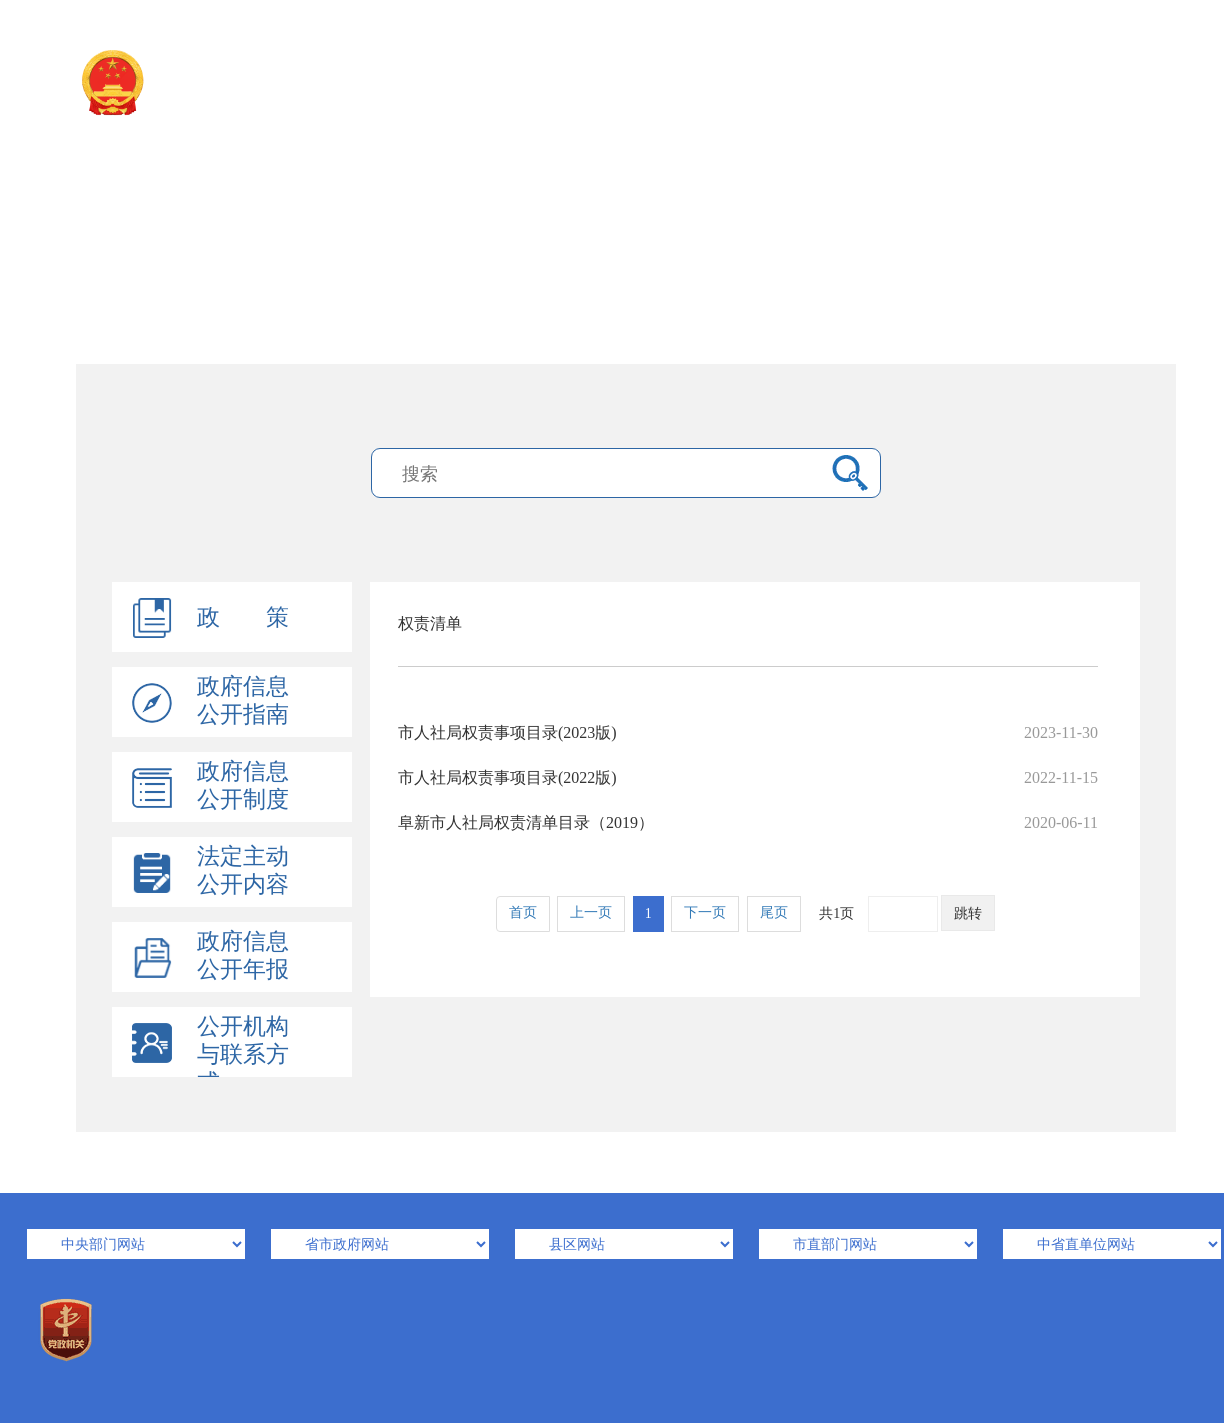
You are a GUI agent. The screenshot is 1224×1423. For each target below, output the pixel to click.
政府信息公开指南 (243, 700)
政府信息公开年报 (243, 955)
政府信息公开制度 (243, 785)
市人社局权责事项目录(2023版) (748, 732)
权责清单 (430, 623)
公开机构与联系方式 (243, 1054)
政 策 (243, 617)
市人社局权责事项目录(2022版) (748, 777)
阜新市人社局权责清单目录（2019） (748, 822)
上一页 (591, 912)
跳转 (968, 913)
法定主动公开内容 (243, 870)
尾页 (774, 912)
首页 (523, 912)
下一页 (705, 912)
